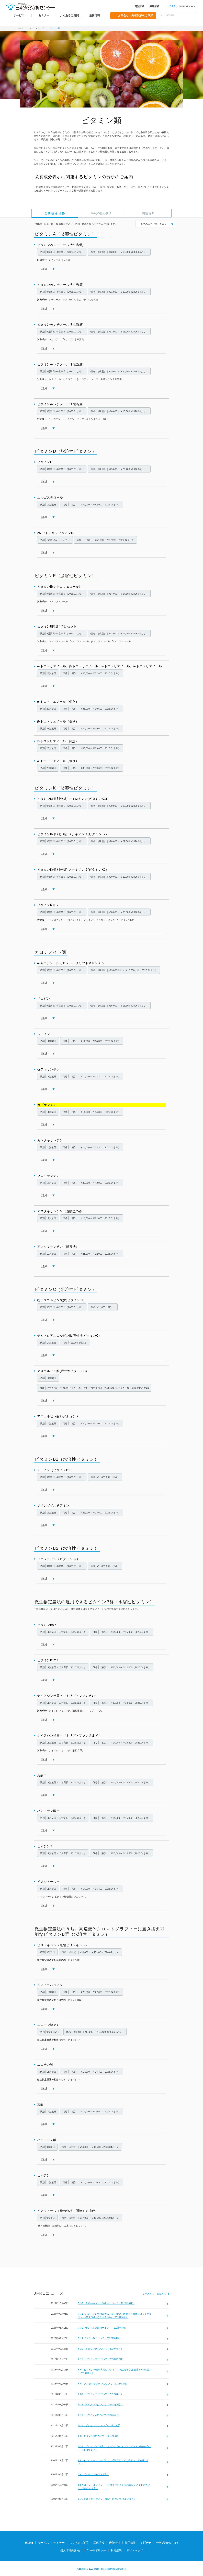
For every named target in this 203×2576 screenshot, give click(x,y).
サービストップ (36, 28)
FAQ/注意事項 (101, 213)
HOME (29, 2542)
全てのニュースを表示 (154, 2294)
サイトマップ (135, 2550)
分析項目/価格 (55, 213)
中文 (193, 6)
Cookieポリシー (96, 2550)
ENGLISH (183, 6)
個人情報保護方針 (71, 2550)
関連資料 (148, 213)
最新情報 (94, 15)
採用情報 (154, 6)
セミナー (44, 15)
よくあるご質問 (69, 15)
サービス (18, 15)
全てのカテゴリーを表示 (154, 224)
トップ (20, 28)
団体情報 (139, 6)
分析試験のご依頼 (167, 2542)
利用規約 (116, 2550)
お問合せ (146, 2542)
